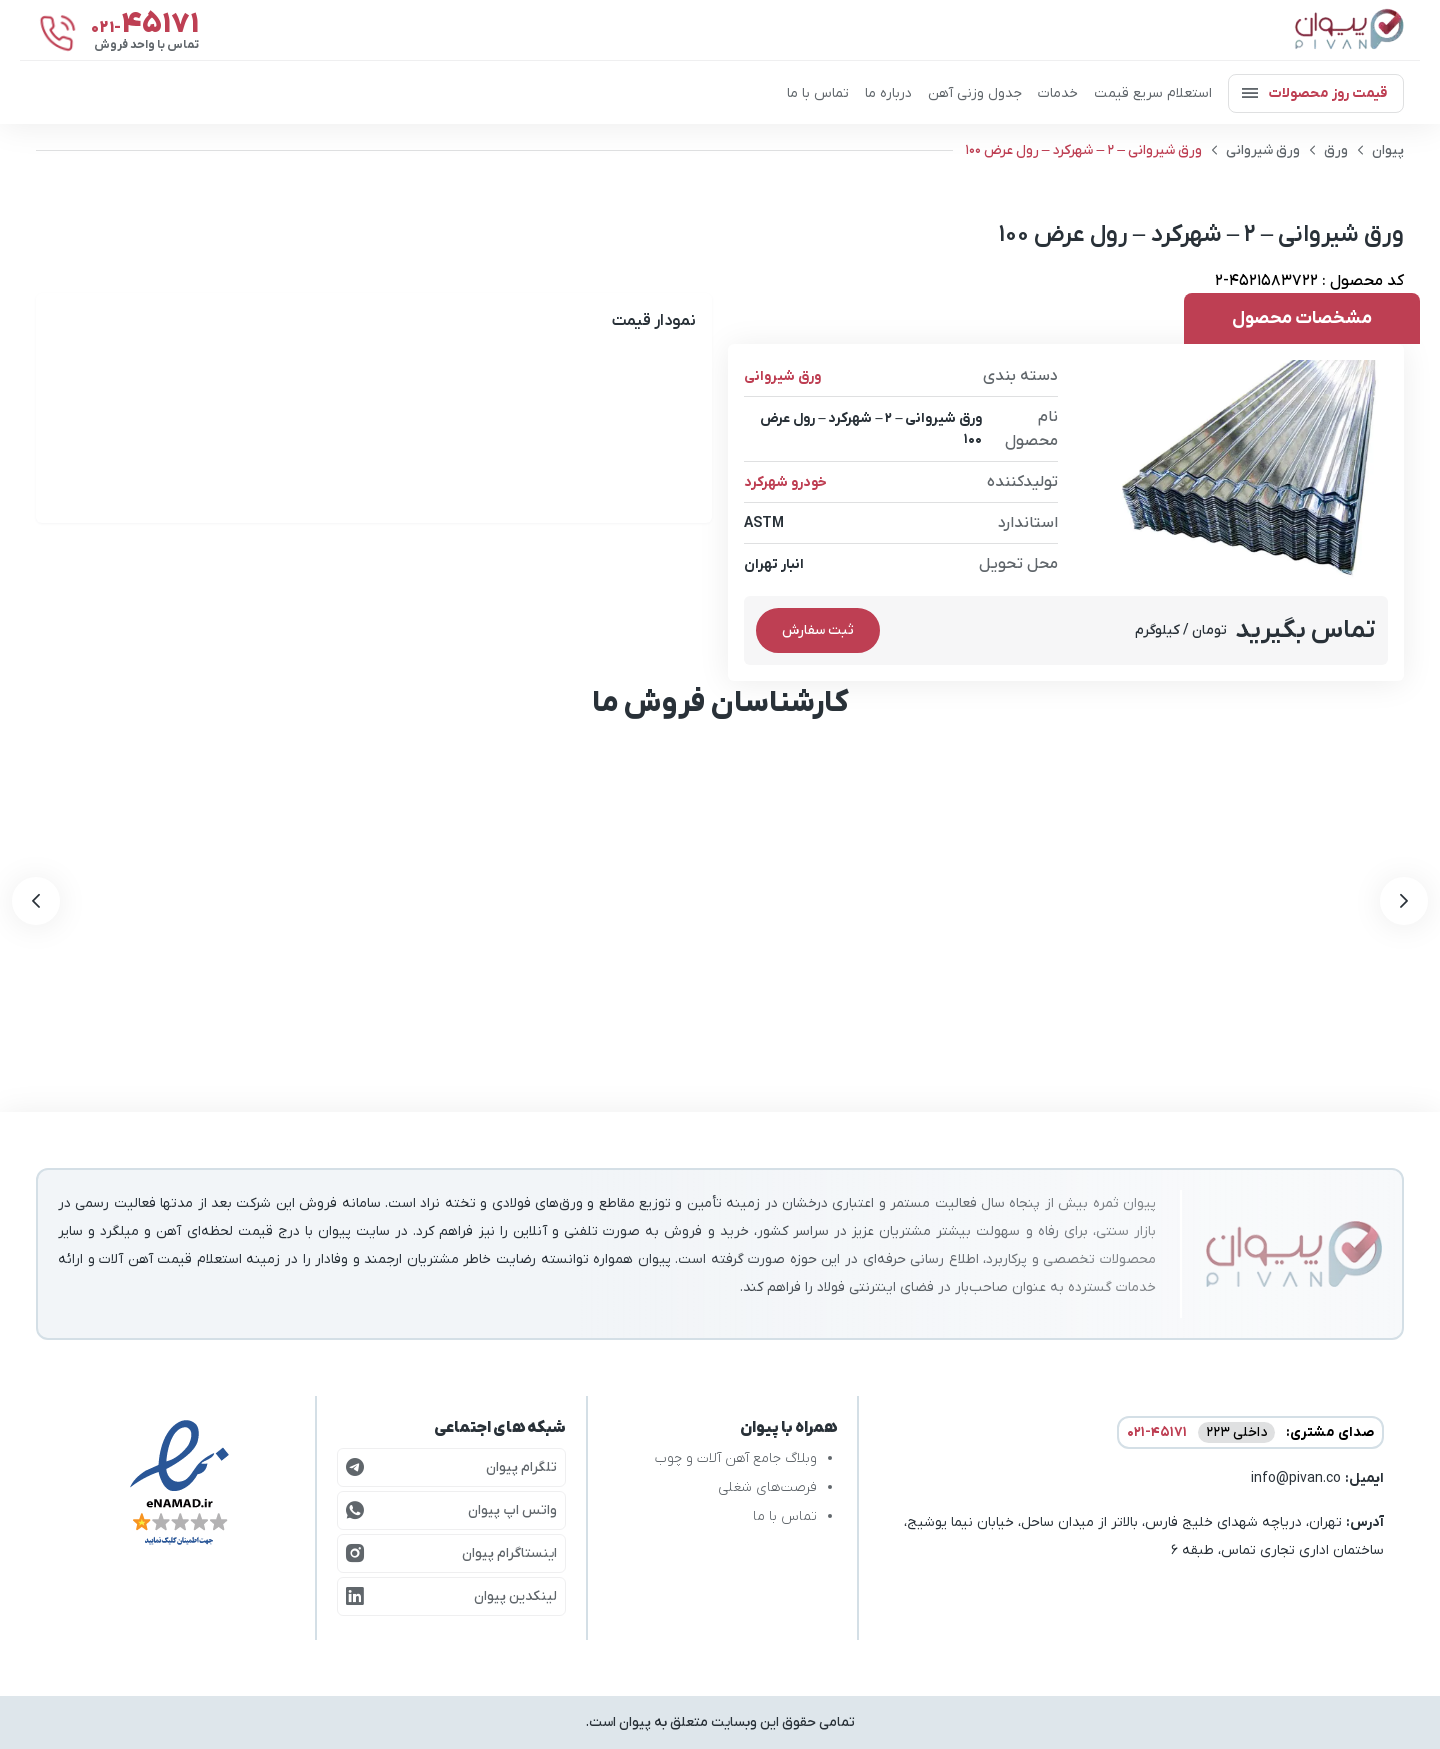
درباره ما (888, 93)
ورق (1336, 150)
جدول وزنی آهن (975, 93)
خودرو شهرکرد (785, 482)
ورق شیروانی (1263, 150)
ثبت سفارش (818, 630)
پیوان (1388, 150)
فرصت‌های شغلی (767, 1487)
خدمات (1058, 93)
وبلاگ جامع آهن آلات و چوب (736, 1458)
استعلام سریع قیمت (1153, 93)
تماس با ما (818, 93)
